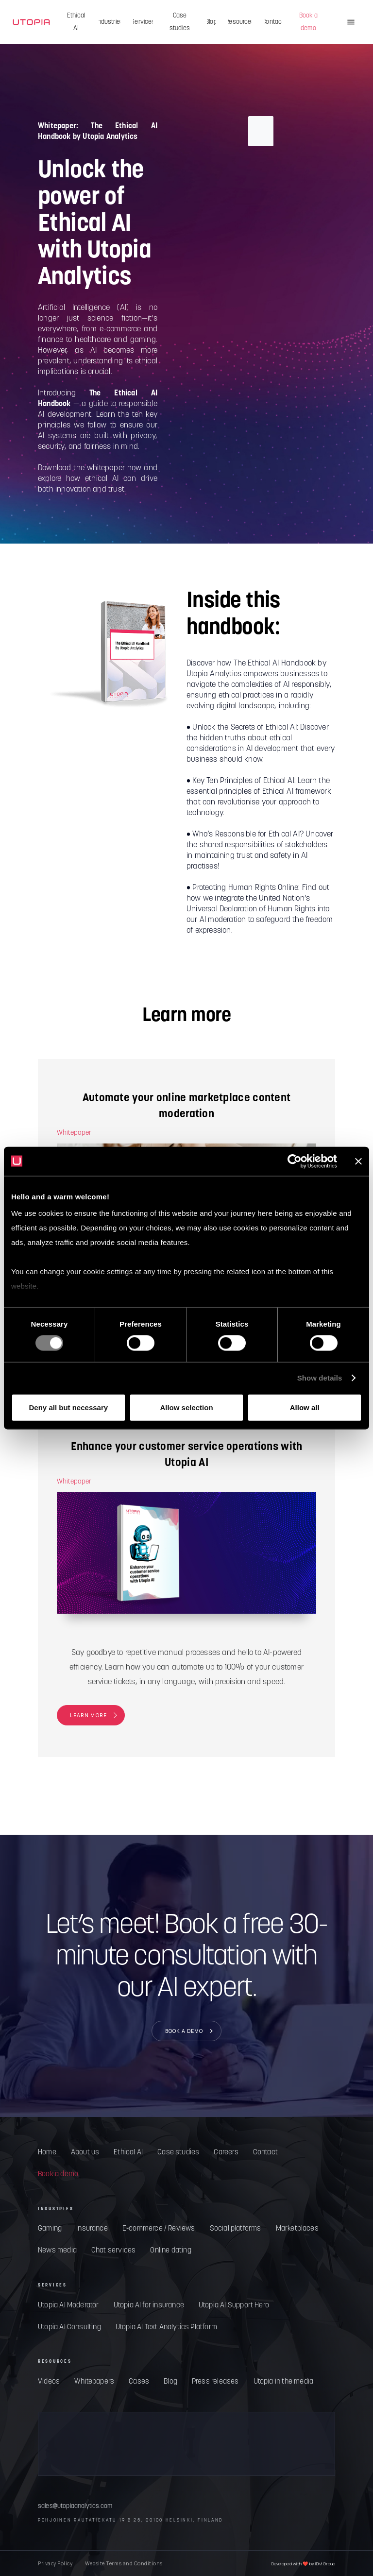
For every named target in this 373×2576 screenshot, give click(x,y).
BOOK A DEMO (184, 2030)
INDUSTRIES (55, 2208)
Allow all (305, 1407)
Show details (319, 1378)
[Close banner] (358, 1161)
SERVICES (52, 2285)
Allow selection (186, 1407)
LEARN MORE (88, 1714)
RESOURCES (55, 2361)
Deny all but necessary (68, 1407)
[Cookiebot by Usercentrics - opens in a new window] (294, 1161)
